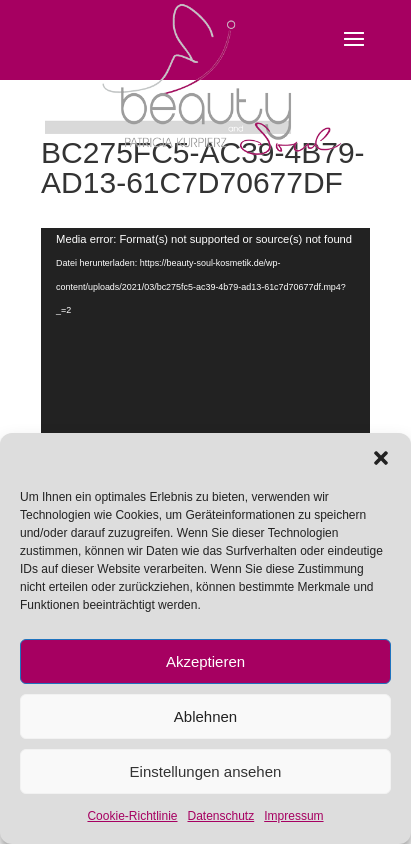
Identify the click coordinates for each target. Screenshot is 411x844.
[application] (205, 392)
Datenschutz (221, 816)
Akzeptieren (205, 661)
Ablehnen (205, 716)
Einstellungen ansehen (206, 771)
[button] (381, 458)
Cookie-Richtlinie (132, 816)
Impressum (293, 816)
